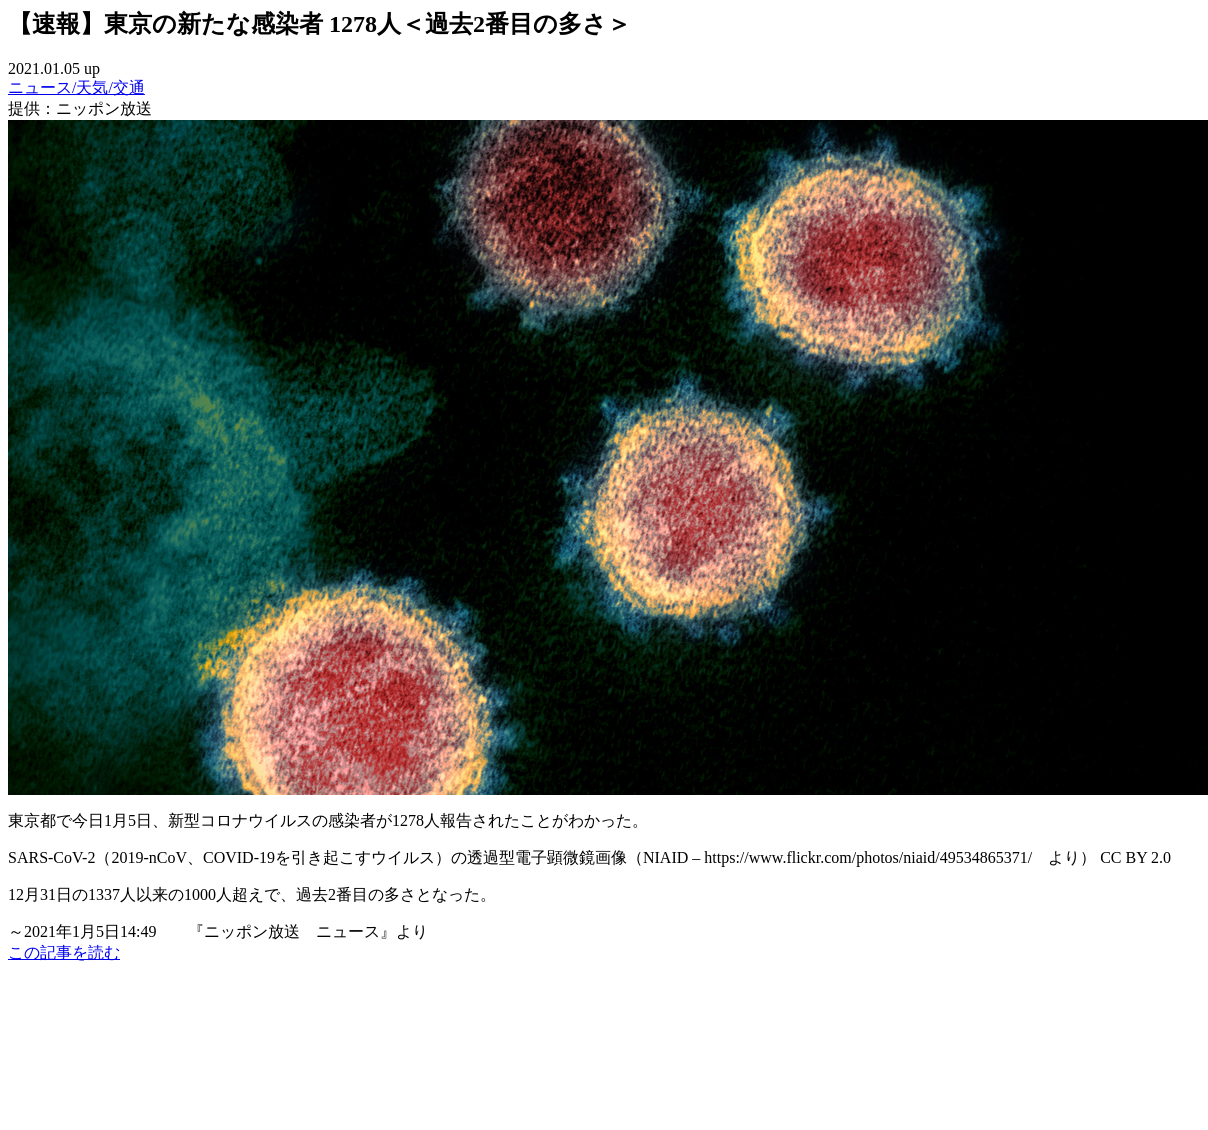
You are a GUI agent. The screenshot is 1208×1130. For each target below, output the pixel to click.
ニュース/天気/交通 (76, 87)
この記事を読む (64, 952)
